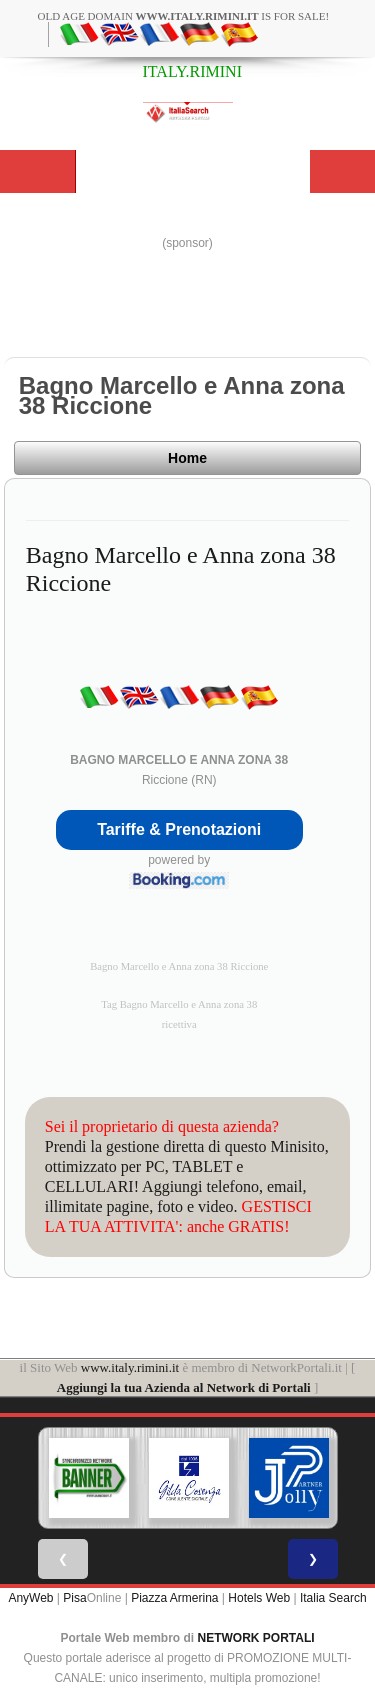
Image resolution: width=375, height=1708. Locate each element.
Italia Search (333, 1598)
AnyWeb (30, 1598)
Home (187, 458)
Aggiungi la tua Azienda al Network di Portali (184, 1387)
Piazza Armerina (174, 1598)
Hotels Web (259, 1598)
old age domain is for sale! (184, 16)
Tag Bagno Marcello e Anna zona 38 (179, 1004)
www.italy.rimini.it (130, 1367)
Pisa (74, 1598)
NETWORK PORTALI (256, 1638)
